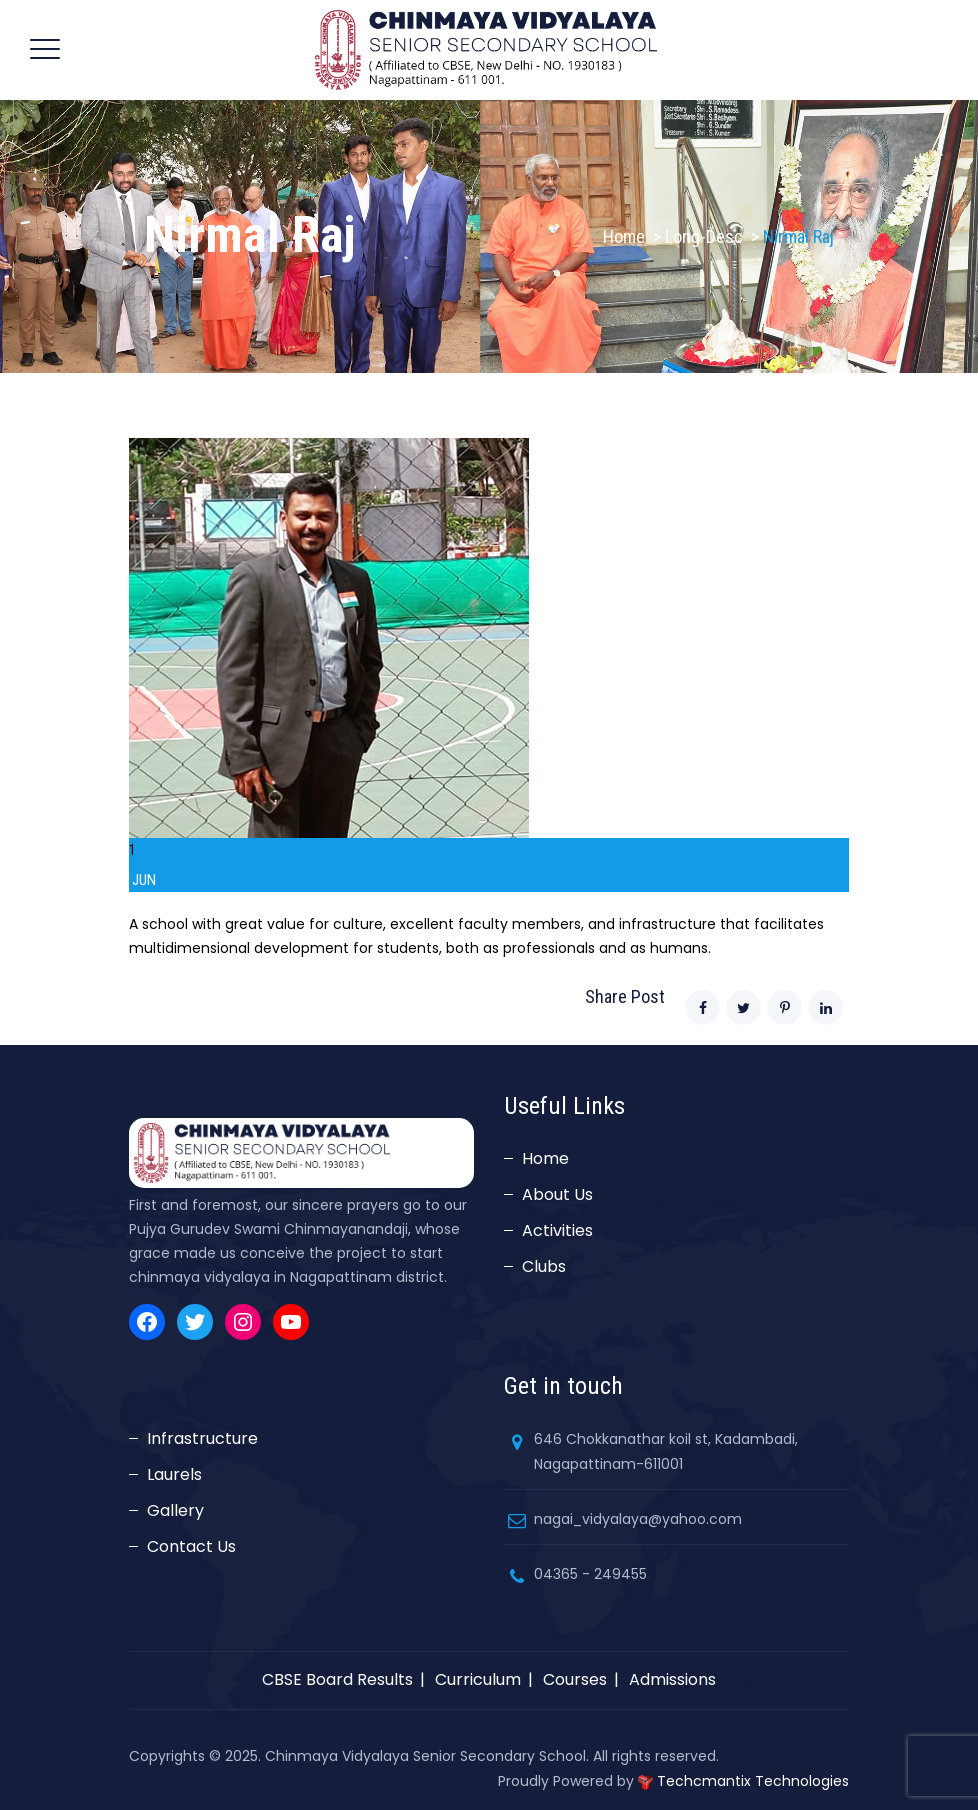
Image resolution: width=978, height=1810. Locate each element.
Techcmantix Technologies (753, 1781)
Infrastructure (202, 1438)
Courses (575, 1679)
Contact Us (191, 1546)
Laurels (174, 1474)
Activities (557, 1230)
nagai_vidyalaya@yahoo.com (638, 1519)
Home (624, 236)
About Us (557, 1194)
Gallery (175, 1510)
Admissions (672, 1679)
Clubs (544, 1266)
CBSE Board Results (337, 1679)
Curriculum (478, 1679)
